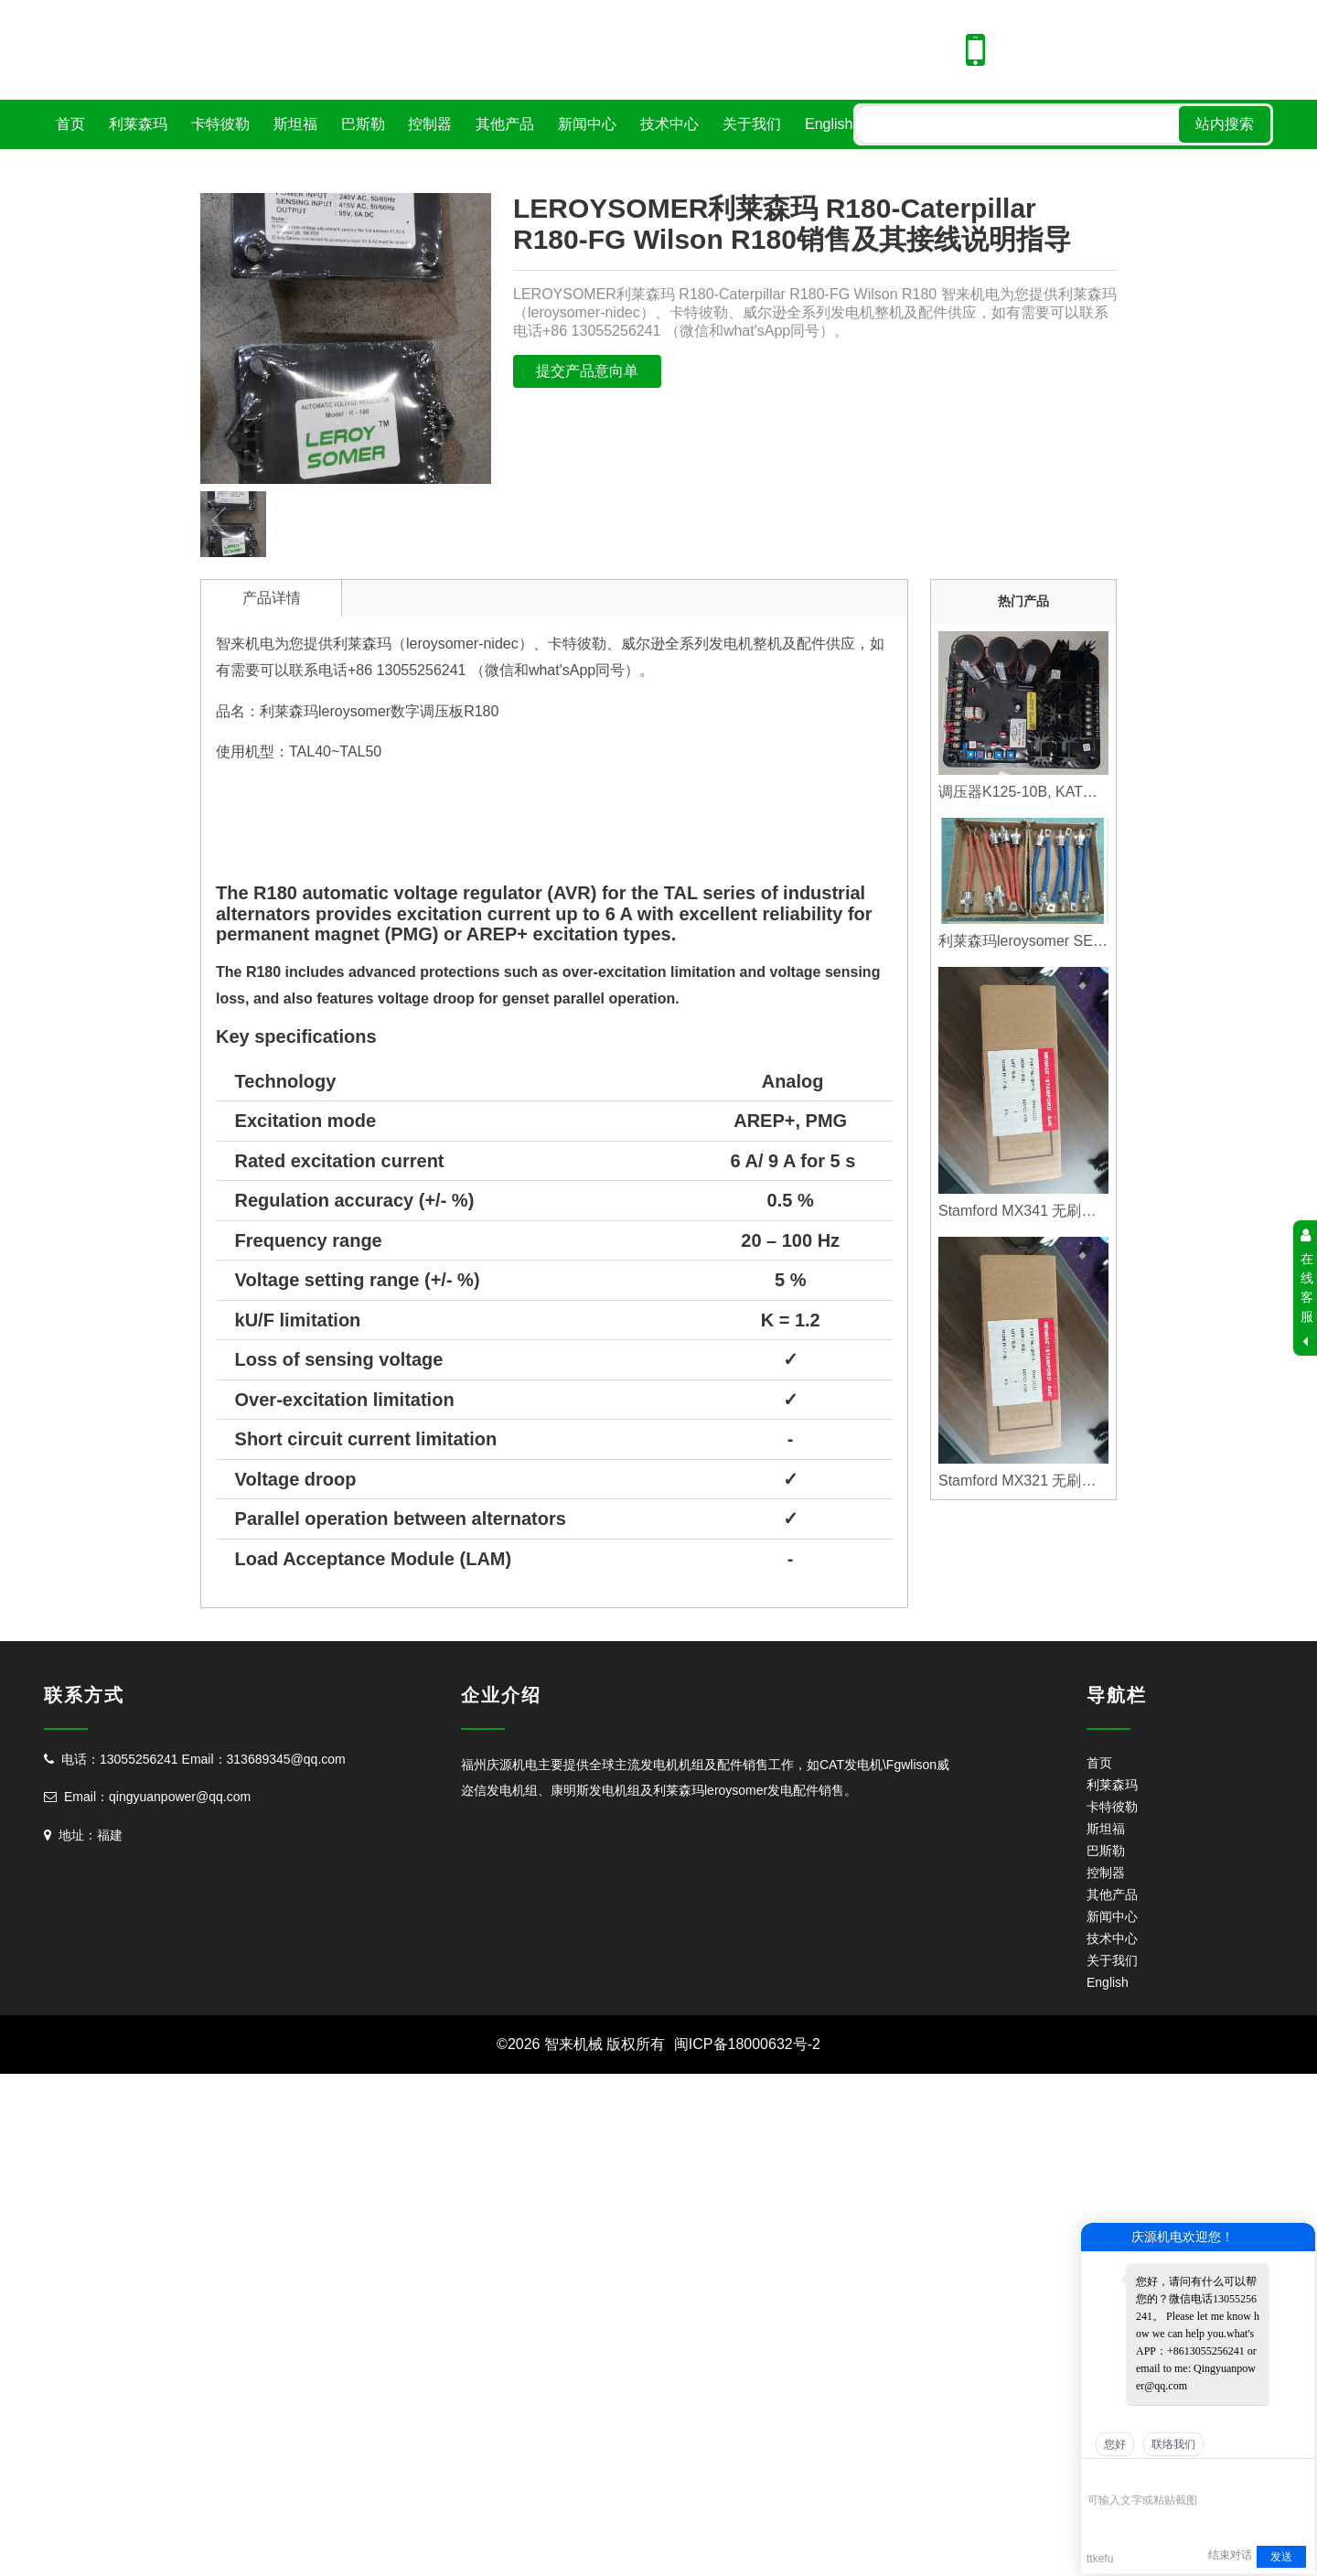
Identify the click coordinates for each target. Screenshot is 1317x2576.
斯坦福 (295, 124)
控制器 (430, 124)
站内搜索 (1224, 124)
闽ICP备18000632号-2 (747, 2044)
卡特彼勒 (220, 124)
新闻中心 (587, 124)
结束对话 (1230, 2555)
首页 (70, 124)
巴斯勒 (363, 124)
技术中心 (669, 124)
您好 (1115, 2444)
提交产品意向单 (587, 371)
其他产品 (505, 124)
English (828, 124)
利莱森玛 (138, 124)
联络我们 (1173, 2444)
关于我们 (752, 124)
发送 (1281, 2556)
